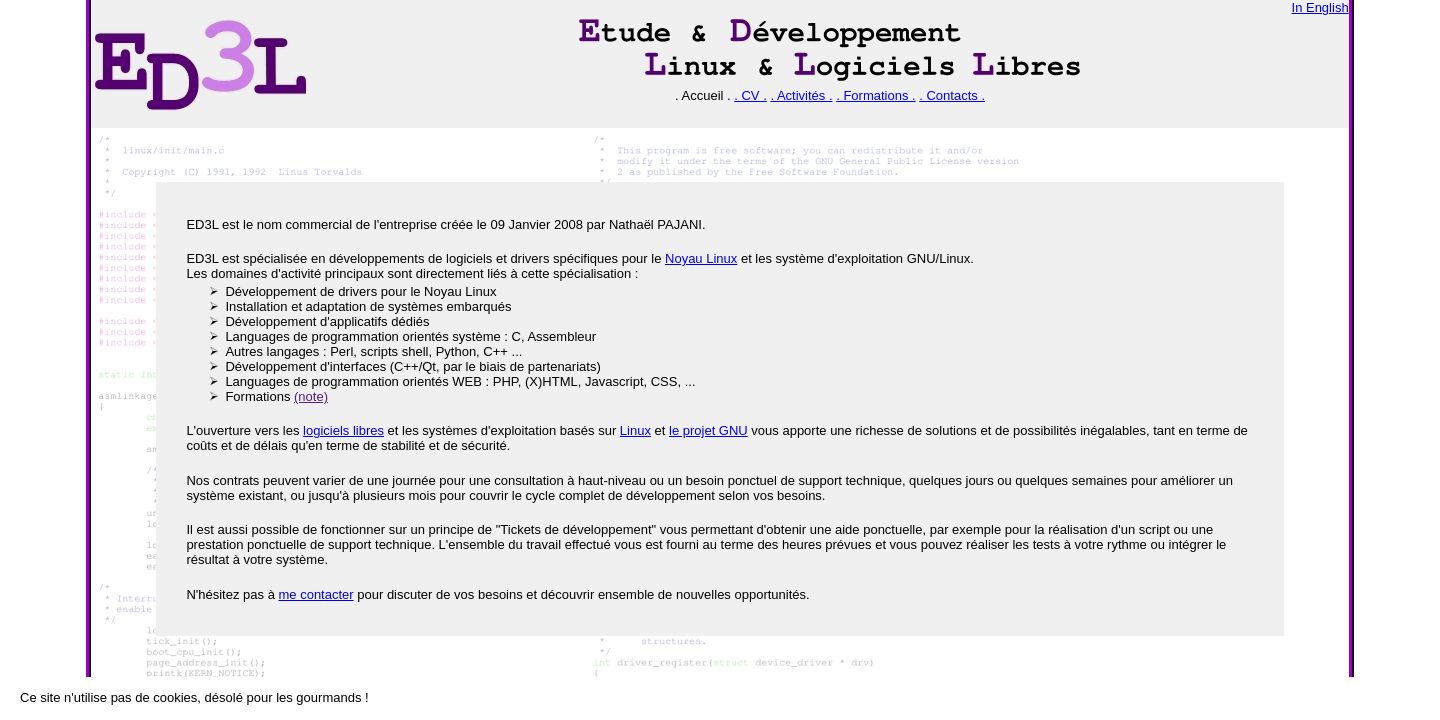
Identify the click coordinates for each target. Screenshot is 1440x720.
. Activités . (801, 95)
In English (1320, 7)
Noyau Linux (701, 258)
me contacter (315, 594)
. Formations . (875, 95)
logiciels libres (343, 430)
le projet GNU (708, 430)
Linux (635, 430)
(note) (311, 396)
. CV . (750, 95)
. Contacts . (952, 95)
